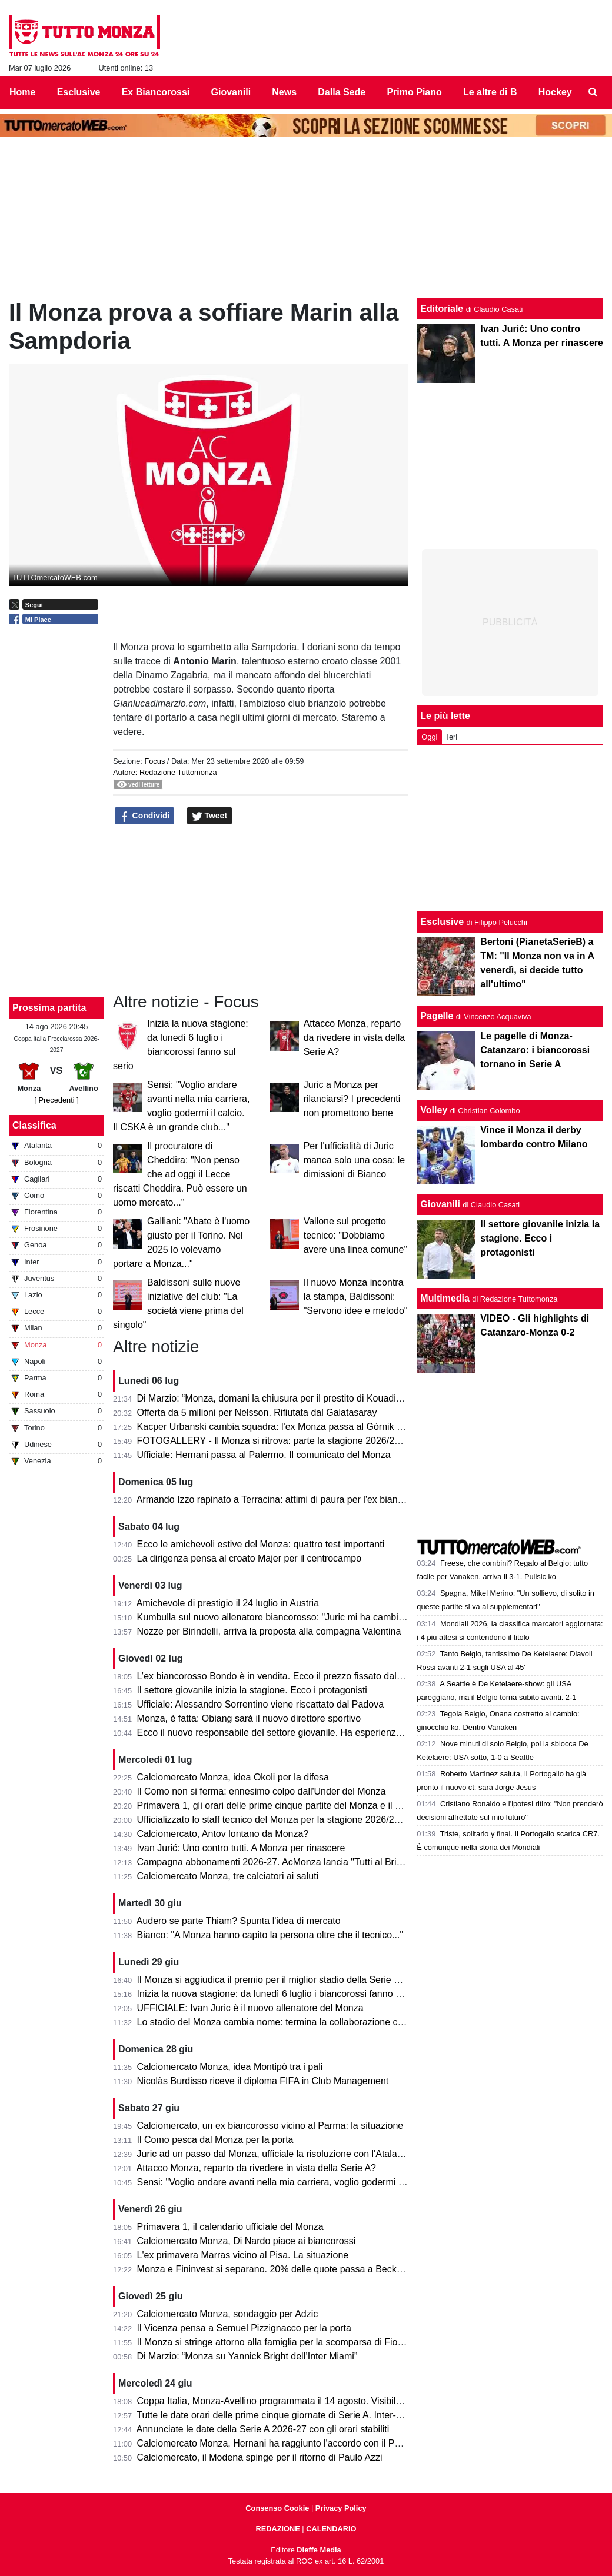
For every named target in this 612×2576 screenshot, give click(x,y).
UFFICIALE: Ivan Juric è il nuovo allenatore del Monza (250, 2008)
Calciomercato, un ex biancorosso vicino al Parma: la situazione (270, 2126)
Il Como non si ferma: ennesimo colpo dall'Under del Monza (261, 1791)
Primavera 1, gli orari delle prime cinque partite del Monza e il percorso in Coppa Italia (315, 1805)
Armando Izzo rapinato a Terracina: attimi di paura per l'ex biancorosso (284, 1500)
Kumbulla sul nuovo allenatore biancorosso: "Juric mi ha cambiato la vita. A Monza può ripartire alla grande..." (365, 1617)
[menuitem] (593, 92)
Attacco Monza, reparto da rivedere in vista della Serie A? (354, 1038)
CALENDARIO (331, 2528)
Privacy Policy (341, 2508)
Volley (433, 1110)
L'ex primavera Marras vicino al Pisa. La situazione (243, 2255)
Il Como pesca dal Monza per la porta (215, 2140)
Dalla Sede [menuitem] (341, 92)
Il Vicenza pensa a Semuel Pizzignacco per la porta (244, 2328)
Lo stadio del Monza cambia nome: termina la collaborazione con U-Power (292, 2022)
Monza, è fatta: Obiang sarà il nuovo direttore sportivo (249, 1718)
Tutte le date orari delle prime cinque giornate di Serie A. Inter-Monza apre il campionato (320, 2415)
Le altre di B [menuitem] (490, 92)
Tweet (210, 816)
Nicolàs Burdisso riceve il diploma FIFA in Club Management (263, 2081)
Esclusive (442, 922)
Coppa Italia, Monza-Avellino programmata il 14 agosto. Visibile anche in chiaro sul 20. (317, 2401)
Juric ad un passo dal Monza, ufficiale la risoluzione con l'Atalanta (273, 2154)
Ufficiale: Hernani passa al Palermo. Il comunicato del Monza (264, 1455)
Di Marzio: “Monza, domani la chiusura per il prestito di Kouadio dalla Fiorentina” (304, 1398)
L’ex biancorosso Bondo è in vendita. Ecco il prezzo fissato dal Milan (279, 1676)
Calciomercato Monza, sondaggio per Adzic (227, 2314)
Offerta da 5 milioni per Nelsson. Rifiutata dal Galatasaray (257, 1412)
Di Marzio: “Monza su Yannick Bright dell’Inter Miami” (247, 2356)
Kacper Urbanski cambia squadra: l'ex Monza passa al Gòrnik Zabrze (281, 1427)
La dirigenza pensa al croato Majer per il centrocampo (249, 1558)
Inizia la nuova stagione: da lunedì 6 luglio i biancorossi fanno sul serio (284, 1994)
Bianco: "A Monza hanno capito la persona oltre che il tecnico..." (270, 1935)
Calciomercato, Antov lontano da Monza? (223, 1834)
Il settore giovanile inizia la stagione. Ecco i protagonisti (252, 1690)
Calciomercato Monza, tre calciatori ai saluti (228, 1876)
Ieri (452, 737)
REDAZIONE (277, 2528)
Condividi (144, 816)
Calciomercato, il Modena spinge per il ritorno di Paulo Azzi (259, 2457)
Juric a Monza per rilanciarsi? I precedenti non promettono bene (352, 1099)
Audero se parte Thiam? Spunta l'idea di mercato (239, 1921)
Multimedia (445, 1298)
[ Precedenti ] (56, 1100)
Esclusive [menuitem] (79, 92)
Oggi (429, 737)
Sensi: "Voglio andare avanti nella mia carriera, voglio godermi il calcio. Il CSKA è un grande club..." (344, 2182)
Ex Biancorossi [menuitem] (156, 92)
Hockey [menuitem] (555, 92)
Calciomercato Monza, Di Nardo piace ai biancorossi (246, 2241)
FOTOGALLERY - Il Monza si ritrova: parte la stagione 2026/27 (268, 1441)
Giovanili (440, 1204)
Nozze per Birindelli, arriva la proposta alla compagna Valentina (269, 1631)
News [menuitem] (284, 92)
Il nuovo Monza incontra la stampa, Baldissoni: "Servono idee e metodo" (356, 1296)
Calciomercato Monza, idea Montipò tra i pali (230, 2067)
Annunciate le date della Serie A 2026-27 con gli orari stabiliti (263, 2429)
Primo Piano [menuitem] (414, 92)
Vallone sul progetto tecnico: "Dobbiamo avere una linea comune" (355, 1235)
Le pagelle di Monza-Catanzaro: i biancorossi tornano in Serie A (535, 1050)
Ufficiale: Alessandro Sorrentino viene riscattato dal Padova (260, 1704)
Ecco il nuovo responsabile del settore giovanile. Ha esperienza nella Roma (294, 1733)
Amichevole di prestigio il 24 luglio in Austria (228, 1603)
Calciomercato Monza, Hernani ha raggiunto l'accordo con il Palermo (280, 2443)
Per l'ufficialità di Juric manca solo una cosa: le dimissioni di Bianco (354, 1160)
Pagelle (436, 1016)
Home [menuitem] (22, 92)
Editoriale (441, 309)
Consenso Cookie (277, 2508)
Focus (154, 761)
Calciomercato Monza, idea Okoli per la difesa (233, 1777)
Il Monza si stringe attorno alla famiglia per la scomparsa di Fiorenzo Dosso (294, 2342)
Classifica (34, 1125)
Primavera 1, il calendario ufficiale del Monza (230, 2227)
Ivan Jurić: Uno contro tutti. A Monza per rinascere (241, 1848)
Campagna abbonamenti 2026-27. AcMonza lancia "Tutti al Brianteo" (280, 1862)
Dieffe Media (319, 2549)
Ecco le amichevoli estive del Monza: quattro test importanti (261, 1544)
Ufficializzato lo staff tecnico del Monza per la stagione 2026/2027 (273, 1820)
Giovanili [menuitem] (231, 92)
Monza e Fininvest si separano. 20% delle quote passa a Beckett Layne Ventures (306, 2269)
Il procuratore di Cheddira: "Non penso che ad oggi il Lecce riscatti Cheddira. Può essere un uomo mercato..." (180, 1174)
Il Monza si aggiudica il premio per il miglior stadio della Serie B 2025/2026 (292, 1980)
